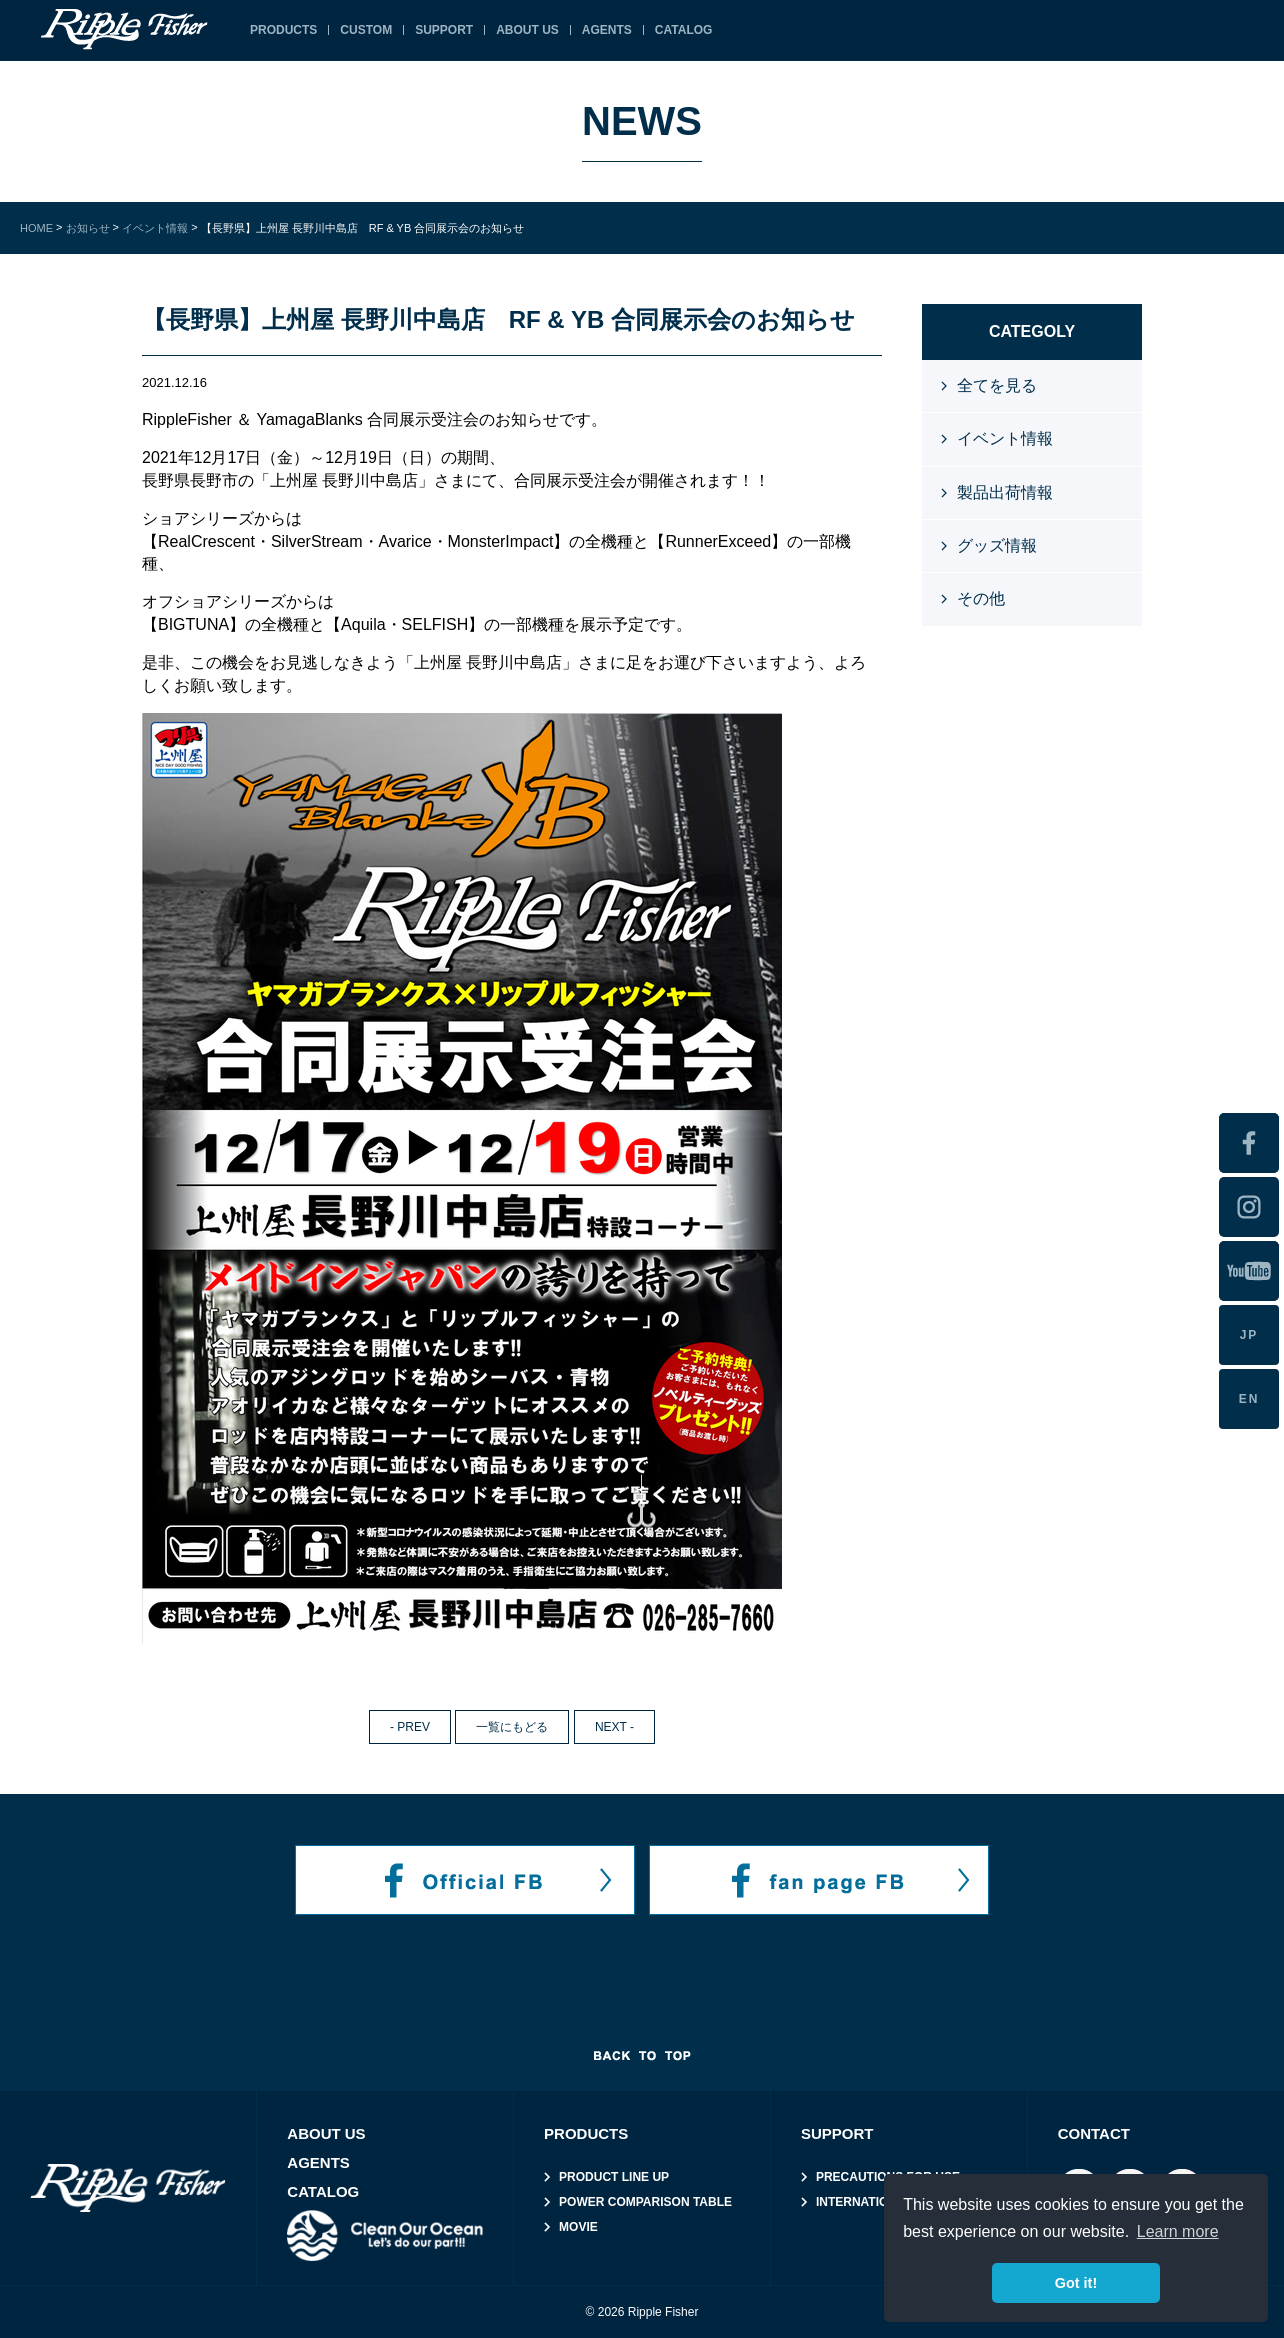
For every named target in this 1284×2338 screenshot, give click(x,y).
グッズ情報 (997, 545)
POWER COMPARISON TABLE (645, 2202)
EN (1249, 1399)
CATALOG (323, 2191)
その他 (981, 598)
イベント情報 (1005, 438)
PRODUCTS (283, 30)
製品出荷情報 (1005, 492)
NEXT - (614, 1727)
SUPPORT (444, 30)
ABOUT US (527, 30)
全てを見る (997, 385)
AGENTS (318, 2162)
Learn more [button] (1178, 2231)
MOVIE (578, 2227)
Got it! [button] (1076, 2283)
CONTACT (1094, 2133)
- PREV (410, 1727)
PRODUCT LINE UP (614, 2177)
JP (1249, 1335)
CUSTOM (366, 30)
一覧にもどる (512, 1727)
